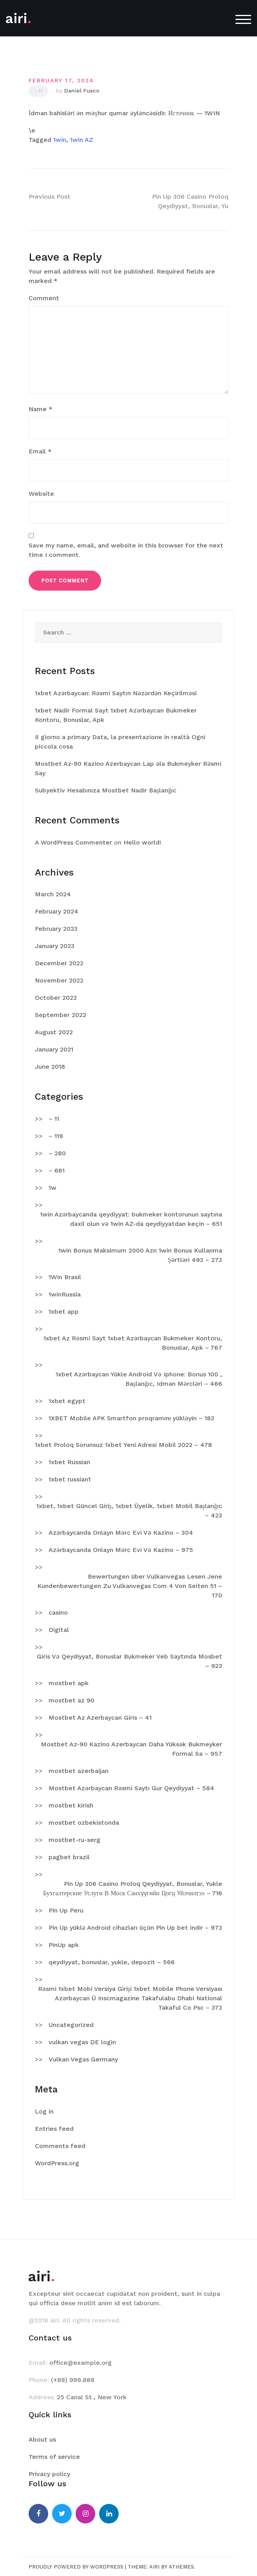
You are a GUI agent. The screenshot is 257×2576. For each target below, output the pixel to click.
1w (52, 1187)
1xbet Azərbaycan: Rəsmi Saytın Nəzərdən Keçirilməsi (116, 693)
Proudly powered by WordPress (76, 2567)
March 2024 (53, 894)
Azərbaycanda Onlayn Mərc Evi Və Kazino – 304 (121, 1532)
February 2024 (56, 911)
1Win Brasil (65, 1277)
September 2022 (60, 1015)
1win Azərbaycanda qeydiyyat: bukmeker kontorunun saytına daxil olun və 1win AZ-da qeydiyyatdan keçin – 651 (131, 1219)
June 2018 (50, 1066)
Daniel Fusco (82, 90)
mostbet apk (69, 1683)
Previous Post (50, 196)
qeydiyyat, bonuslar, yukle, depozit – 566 (112, 1962)
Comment (44, 298)
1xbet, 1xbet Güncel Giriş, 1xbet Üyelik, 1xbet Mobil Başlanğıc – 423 (129, 1510)
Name (40, 409)
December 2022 (59, 963)
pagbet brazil (69, 1857)
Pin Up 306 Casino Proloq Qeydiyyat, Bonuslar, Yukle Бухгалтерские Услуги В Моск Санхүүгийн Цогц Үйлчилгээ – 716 (132, 1888)
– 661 (57, 1170)
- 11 (38, 91)
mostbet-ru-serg (74, 1840)
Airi (154, 2567)
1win (59, 139)
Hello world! (142, 842)
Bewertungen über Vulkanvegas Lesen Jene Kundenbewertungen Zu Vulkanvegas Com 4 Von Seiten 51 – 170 (129, 1586)
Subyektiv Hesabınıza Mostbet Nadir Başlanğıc (105, 790)
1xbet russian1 (69, 1479)
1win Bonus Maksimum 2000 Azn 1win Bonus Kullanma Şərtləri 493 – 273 (140, 1255)
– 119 (56, 1136)
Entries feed (54, 2128)
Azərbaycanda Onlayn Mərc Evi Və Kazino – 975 (121, 1550)
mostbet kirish (71, 1805)
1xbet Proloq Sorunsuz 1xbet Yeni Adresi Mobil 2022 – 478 (123, 1444)
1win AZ (81, 139)
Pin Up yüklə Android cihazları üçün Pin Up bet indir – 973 (135, 1927)
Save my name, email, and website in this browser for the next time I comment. (126, 550)
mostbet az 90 (71, 1700)
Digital (59, 1629)
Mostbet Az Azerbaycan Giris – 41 (100, 1717)
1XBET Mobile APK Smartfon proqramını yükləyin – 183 (131, 1418)
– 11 (54, 1118)
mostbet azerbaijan (79, 1771)
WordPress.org (57, 2163)
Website (41, 493)
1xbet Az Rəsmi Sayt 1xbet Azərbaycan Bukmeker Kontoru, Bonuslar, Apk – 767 (132, 1342)
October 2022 (56, 997)
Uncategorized (71, 2025)
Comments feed (60, 2146)
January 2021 (54, 1049)
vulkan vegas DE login (82, 2042)
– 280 (57, 1153)
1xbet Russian (69, 1462)
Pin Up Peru (66, 1910)
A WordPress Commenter (73, 842)
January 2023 (54, 946)
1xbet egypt (67, 1401)
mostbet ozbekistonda (84, 1822)
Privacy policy (49, 2474)
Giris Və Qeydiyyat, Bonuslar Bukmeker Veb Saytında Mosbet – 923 (129, 1661)
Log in (44, 2111)
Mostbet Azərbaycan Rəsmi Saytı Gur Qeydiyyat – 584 (131, 1788)
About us (42, 2439)
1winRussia (65, 1294)
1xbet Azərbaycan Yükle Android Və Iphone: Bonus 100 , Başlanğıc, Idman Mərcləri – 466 (139, 1378)
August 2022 (54, 1032)
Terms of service (54, 2456)
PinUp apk (64, 1945)
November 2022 (59, 980)
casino (58, 1612)
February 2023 (56, 928)
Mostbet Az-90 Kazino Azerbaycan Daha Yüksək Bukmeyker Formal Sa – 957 (131, 1748)
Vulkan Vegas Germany (83, 2059)
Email (40, 451)
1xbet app (64, 1311)
